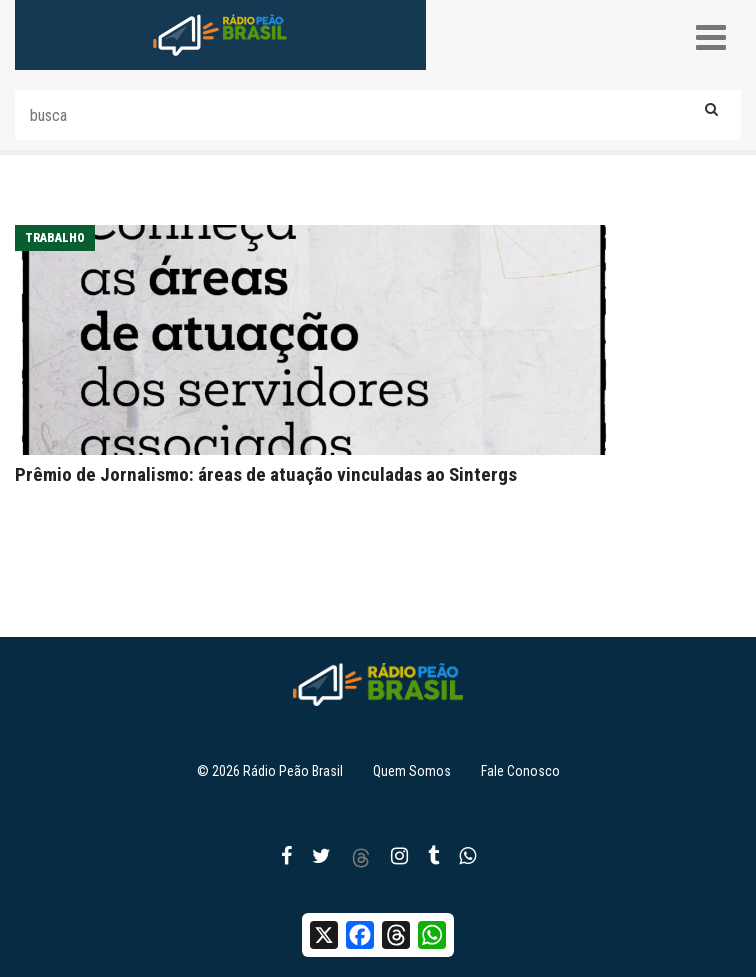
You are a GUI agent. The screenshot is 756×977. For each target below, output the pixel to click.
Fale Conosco (520, 771)
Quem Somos (412, 771)
